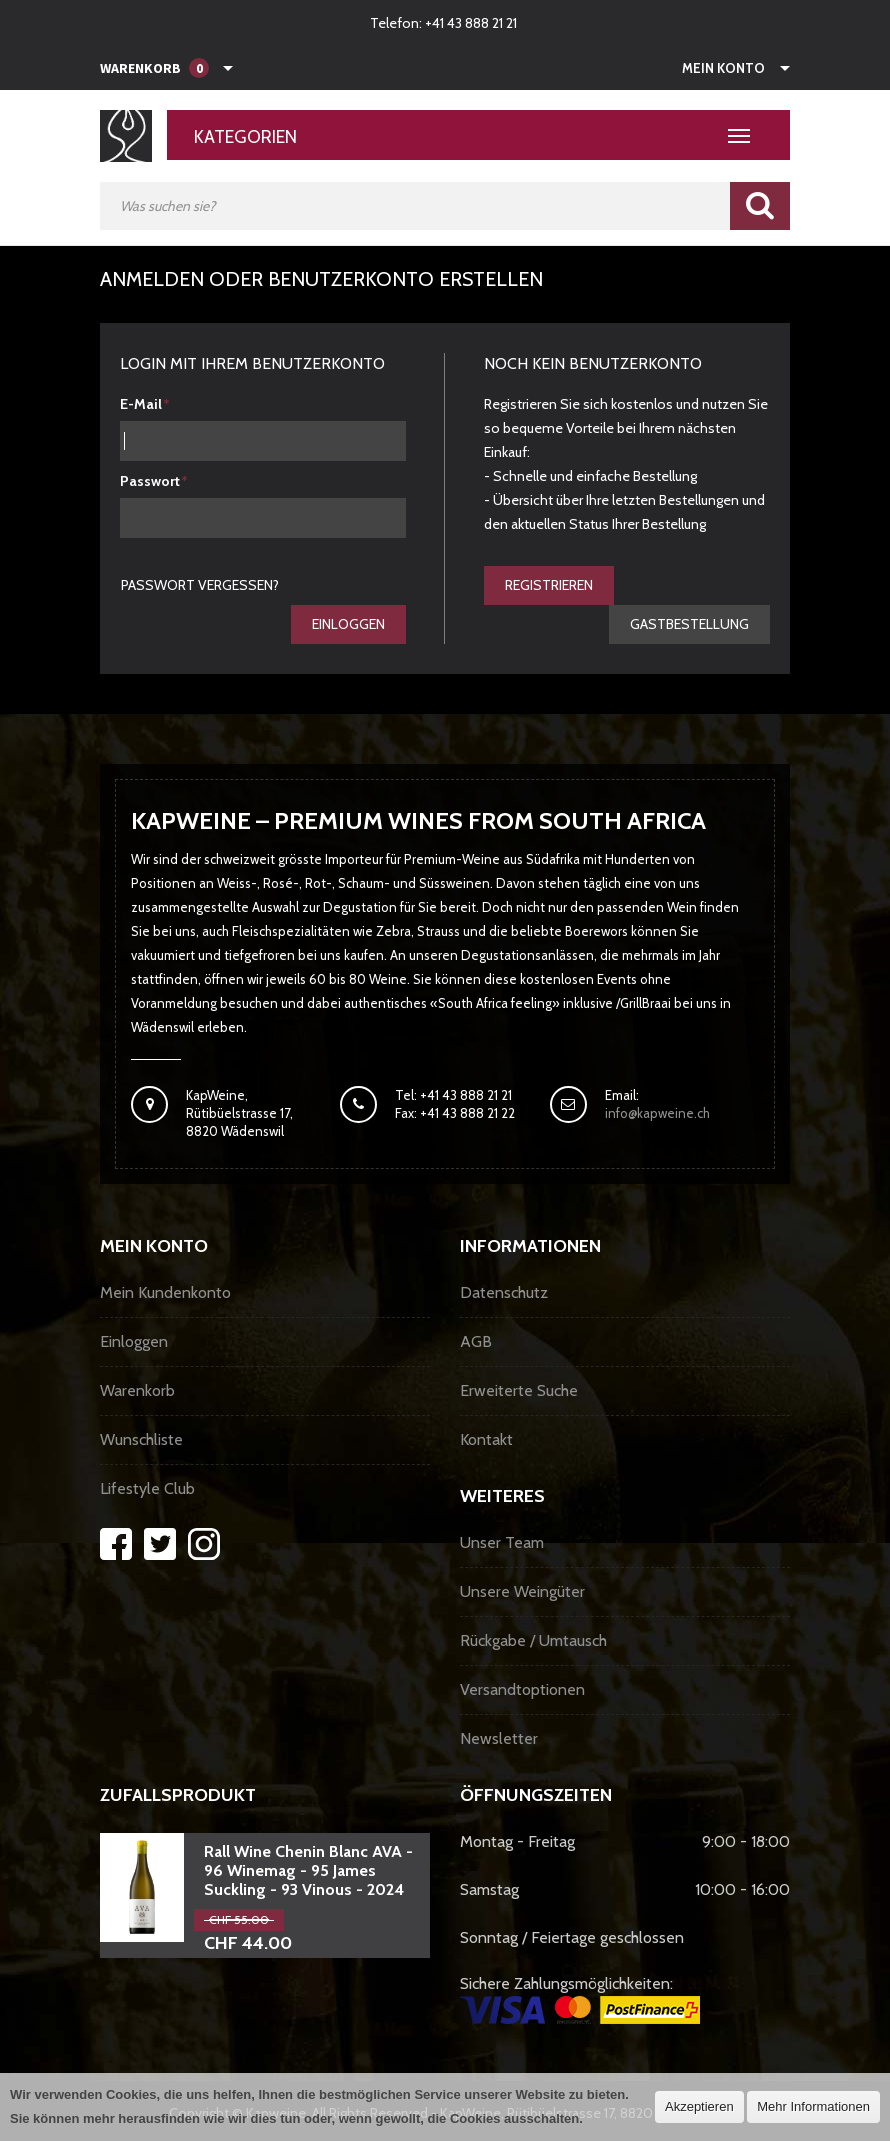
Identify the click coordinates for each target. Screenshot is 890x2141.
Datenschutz (504, 1292)
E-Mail (141, 404)
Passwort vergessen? (200, 585)
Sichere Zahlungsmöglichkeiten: (580, 1999)
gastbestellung (689, 624)
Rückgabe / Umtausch (533, 1640)
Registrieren (549, 585)
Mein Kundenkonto (165, 1292)
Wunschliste (141, 1439)
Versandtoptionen (522, 1689)
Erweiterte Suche (519, 1390)
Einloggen (348, 624)
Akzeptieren (699, 2106)
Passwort (150, 481)
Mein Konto (723, 68)
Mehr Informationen (813, 2106)
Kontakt (486, 1439)
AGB (476, 1341)
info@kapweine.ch (657, 1113)
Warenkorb (137, 1390)
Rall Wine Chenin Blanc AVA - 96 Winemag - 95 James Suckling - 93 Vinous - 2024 (308, 1870)
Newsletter (499, 1738)
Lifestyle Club (147, 1488)
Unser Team (502, 1542)
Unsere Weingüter (522, 1591)
